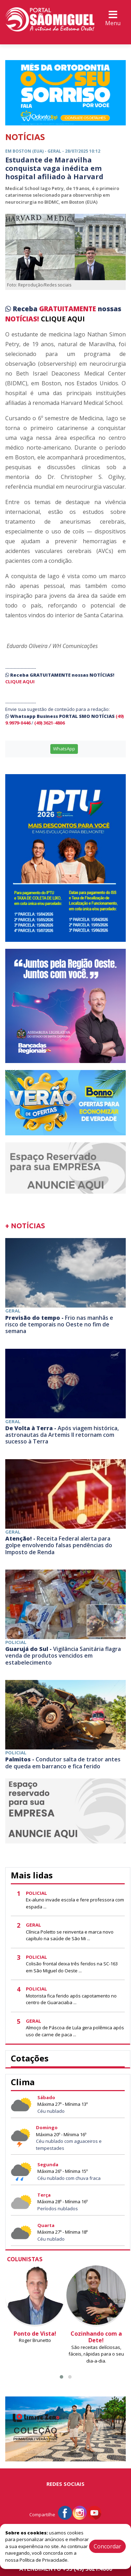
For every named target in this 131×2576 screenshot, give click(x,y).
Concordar (107, 2546)
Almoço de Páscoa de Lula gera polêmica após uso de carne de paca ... (75, 2031)
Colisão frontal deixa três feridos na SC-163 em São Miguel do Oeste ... (72, 1967)
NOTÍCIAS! (22, 318)
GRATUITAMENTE (68, 308)
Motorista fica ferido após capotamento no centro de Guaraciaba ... (71, 1999)
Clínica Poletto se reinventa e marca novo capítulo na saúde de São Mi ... (70, 1935)
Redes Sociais (65, 2483)
